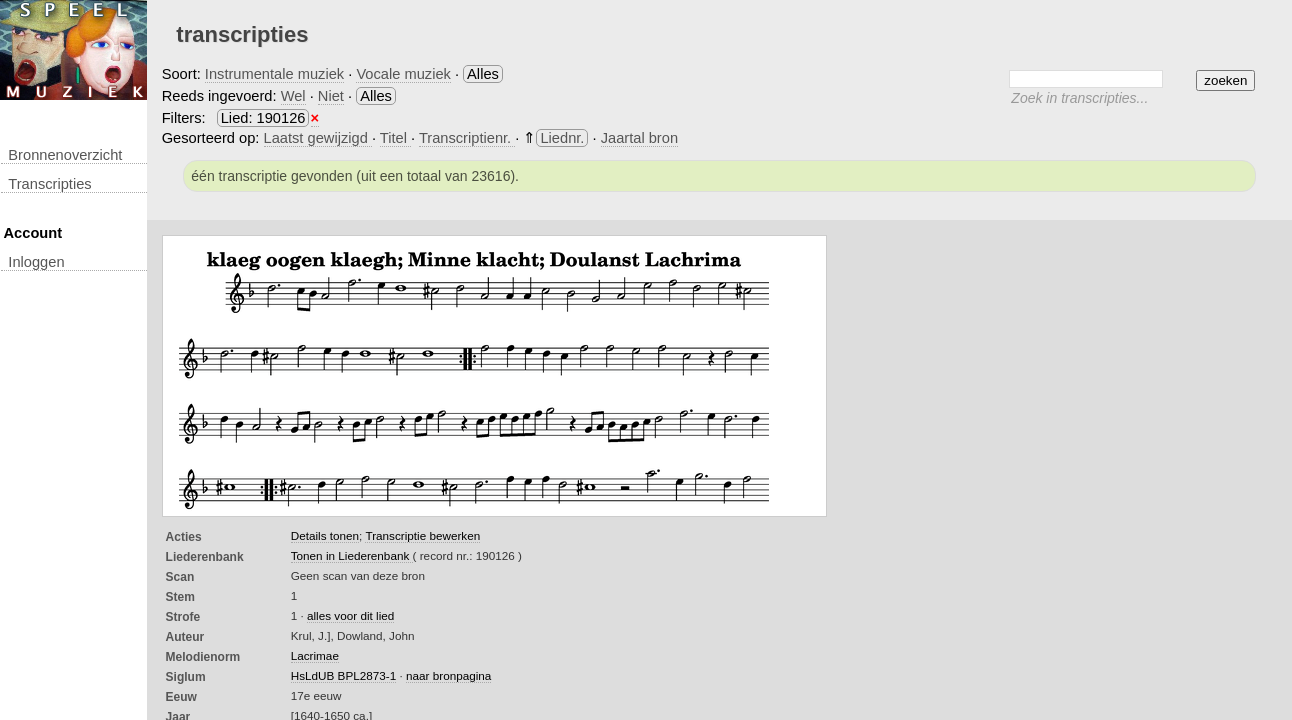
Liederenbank (205, 557)
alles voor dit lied (350, 615)
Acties (184, 537)
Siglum (186, 677)
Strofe (183, 617)
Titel (395, 138)
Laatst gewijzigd (318, 138)
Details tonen (325, 535)
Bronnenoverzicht (65, 155)
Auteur (185, 637)
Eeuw (181, 697)
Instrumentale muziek (274, 74)
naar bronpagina (448, 675)
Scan (180, 577)
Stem (180, 597)
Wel (293, 96)
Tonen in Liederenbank (352, 555)
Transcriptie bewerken (422, 535)
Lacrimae (315, 655)
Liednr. (562, 138)
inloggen (36, 262)
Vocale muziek (403, 74)
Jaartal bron (639, 138)
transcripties (49, 184)
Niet (331, 96)
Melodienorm (203, 657)
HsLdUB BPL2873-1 (344, 675)
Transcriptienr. (467, 138)
